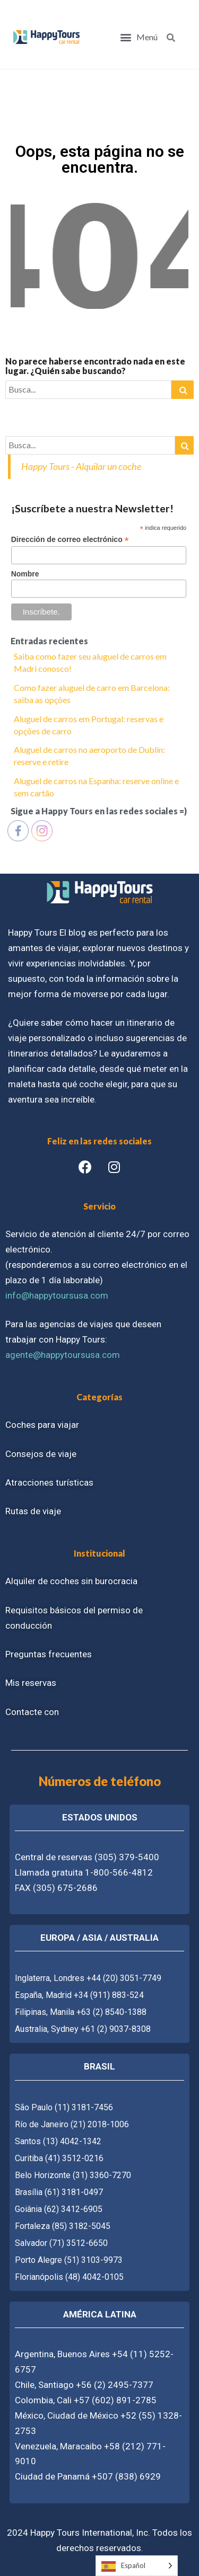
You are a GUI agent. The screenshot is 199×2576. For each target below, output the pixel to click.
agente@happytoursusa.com (62, 1354)
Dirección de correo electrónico (70, 540)
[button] (138, 37)
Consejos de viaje (40, 1454)
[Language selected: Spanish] (137, 2565)
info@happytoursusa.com (56, 1295)
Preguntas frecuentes (48, 1654)
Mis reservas (30, 1682)
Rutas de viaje (33, 1511)
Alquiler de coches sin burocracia (71, 1581)
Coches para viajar (42, 1424)
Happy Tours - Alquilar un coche (81, 466)
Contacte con (32, 1712)
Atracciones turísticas (49, 1482)
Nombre (25, 574)
